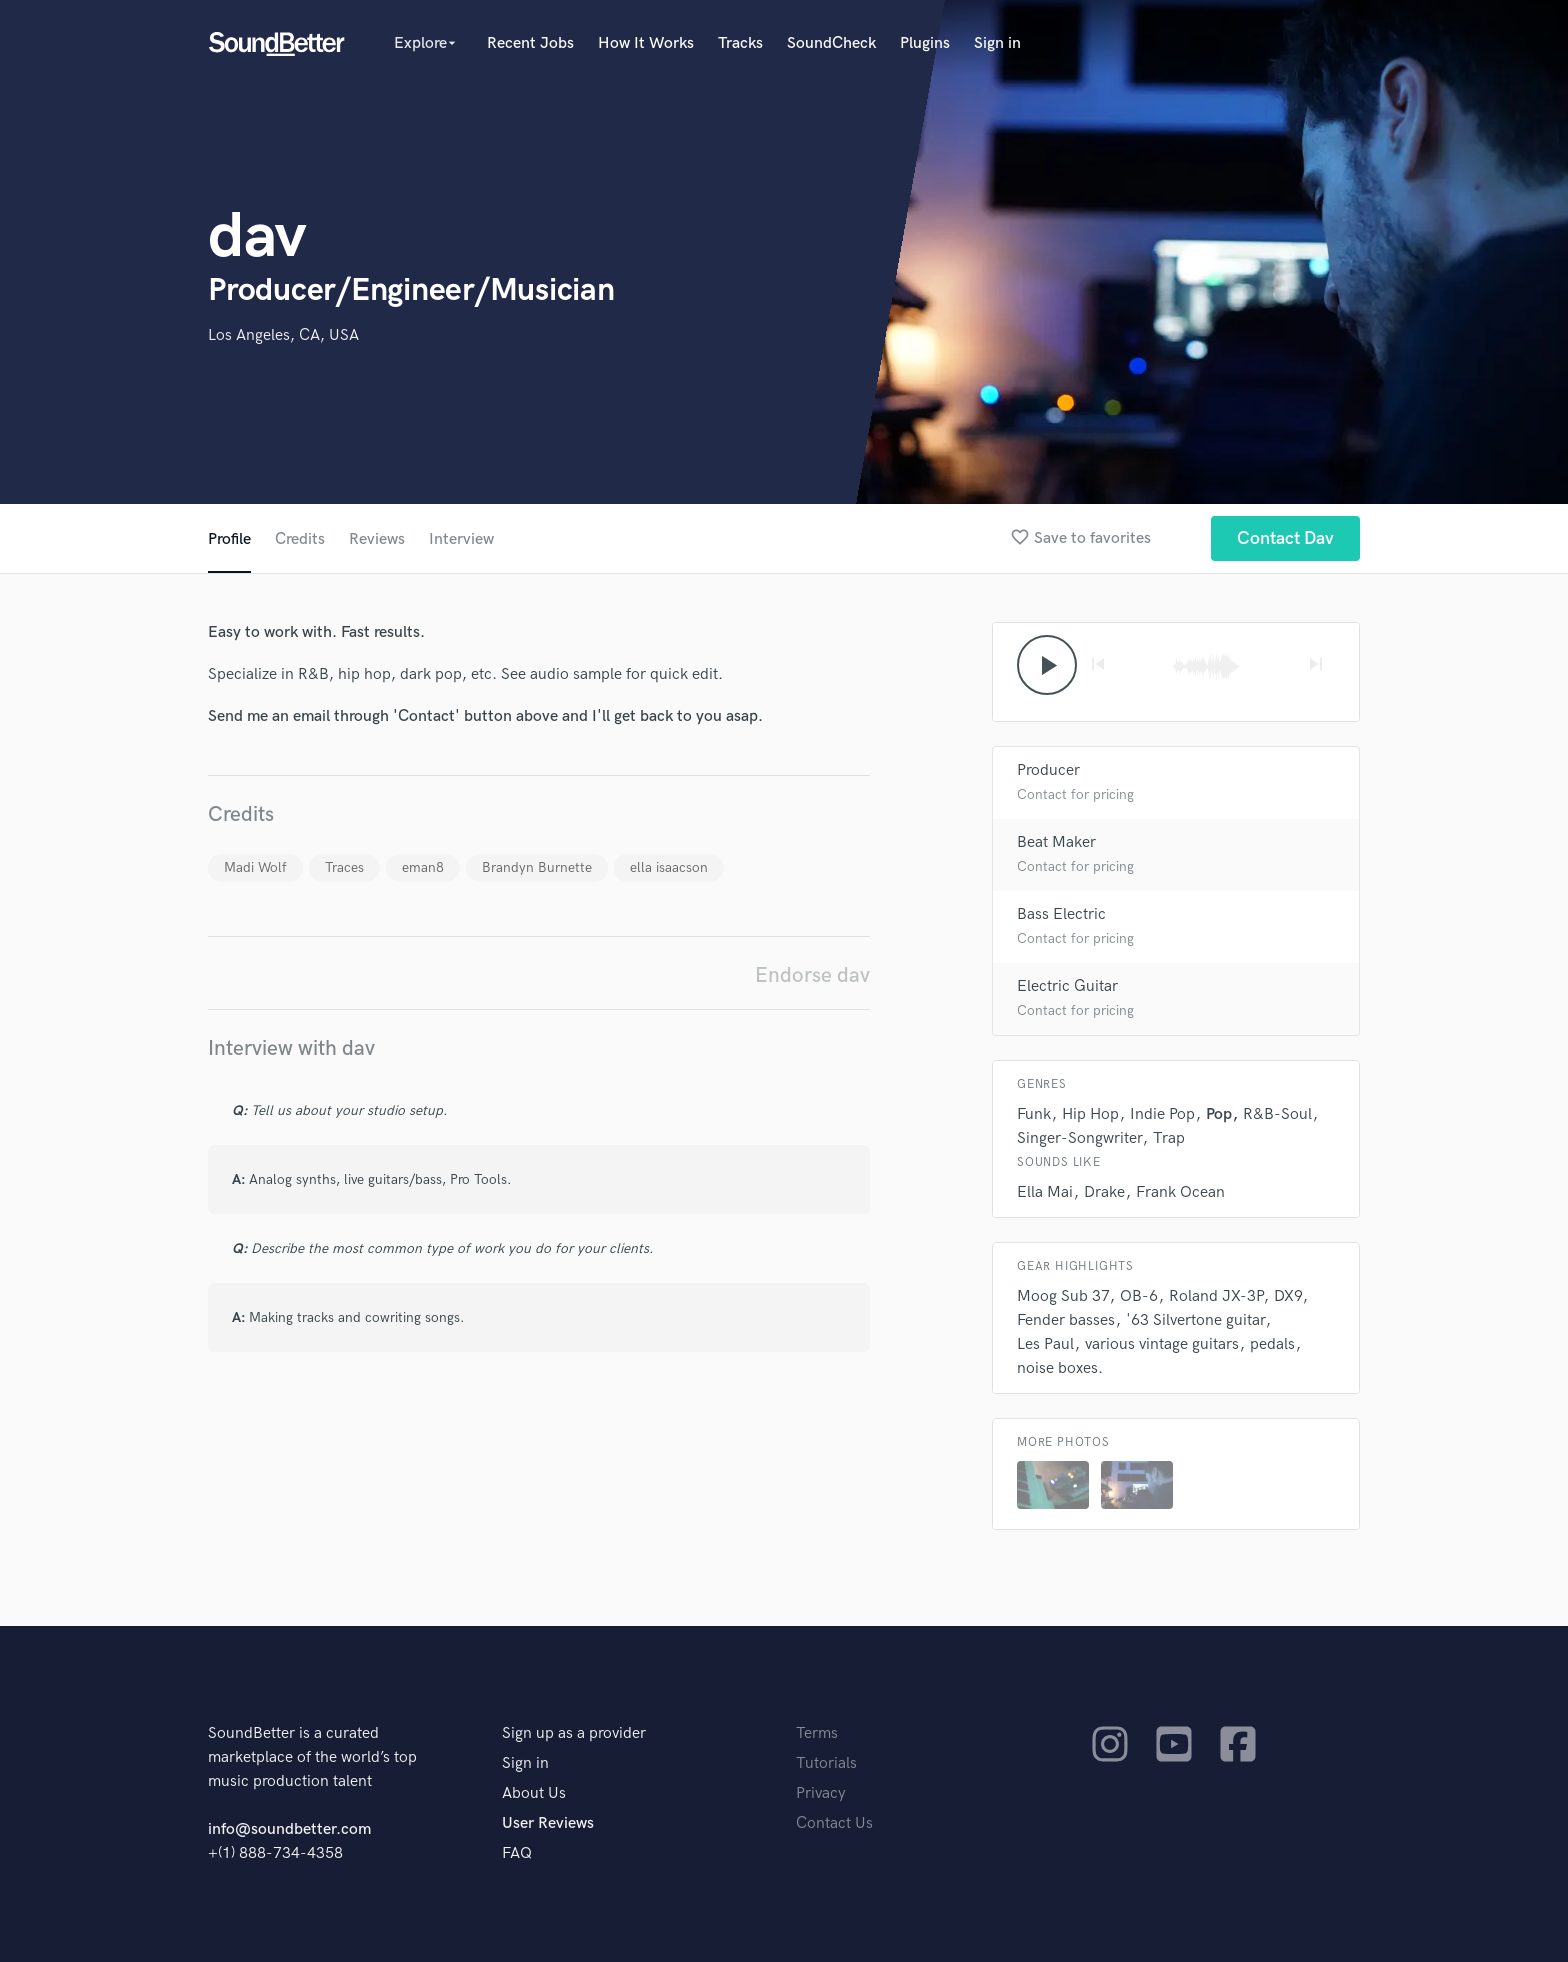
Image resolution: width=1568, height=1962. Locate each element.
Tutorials (826, 1763)
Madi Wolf (255, 867)
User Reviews (548, 1823)
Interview (461, 539)
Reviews (377, 539)
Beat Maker (1056, 842)
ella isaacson (669, 867)
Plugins (925, 43)
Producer (1048, 770)
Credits (300, 539)
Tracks (740, 43)
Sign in (997, 43)
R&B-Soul (1277, 1114)
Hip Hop (1090, 1114)
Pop (1219, 1114)
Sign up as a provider (574, 1733)
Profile (229, 539)
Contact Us (834, 1823)
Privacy (821, 1793)
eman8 (423, 867)
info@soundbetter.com (289, 1829)
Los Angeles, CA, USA (283, 335)
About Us (534, 1793)
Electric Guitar (1067, 986)
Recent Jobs (530, 43)
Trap (1169, 1138)
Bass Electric (1061, 914)
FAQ (517, 1853)
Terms (817, 1733)
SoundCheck (831, 43)
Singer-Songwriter (1079, 1138)
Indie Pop (1162, 1114)
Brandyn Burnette (537, 867)
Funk (1034, 1114)
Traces (344, 867)
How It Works (646, 43)
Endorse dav (812, 975)
